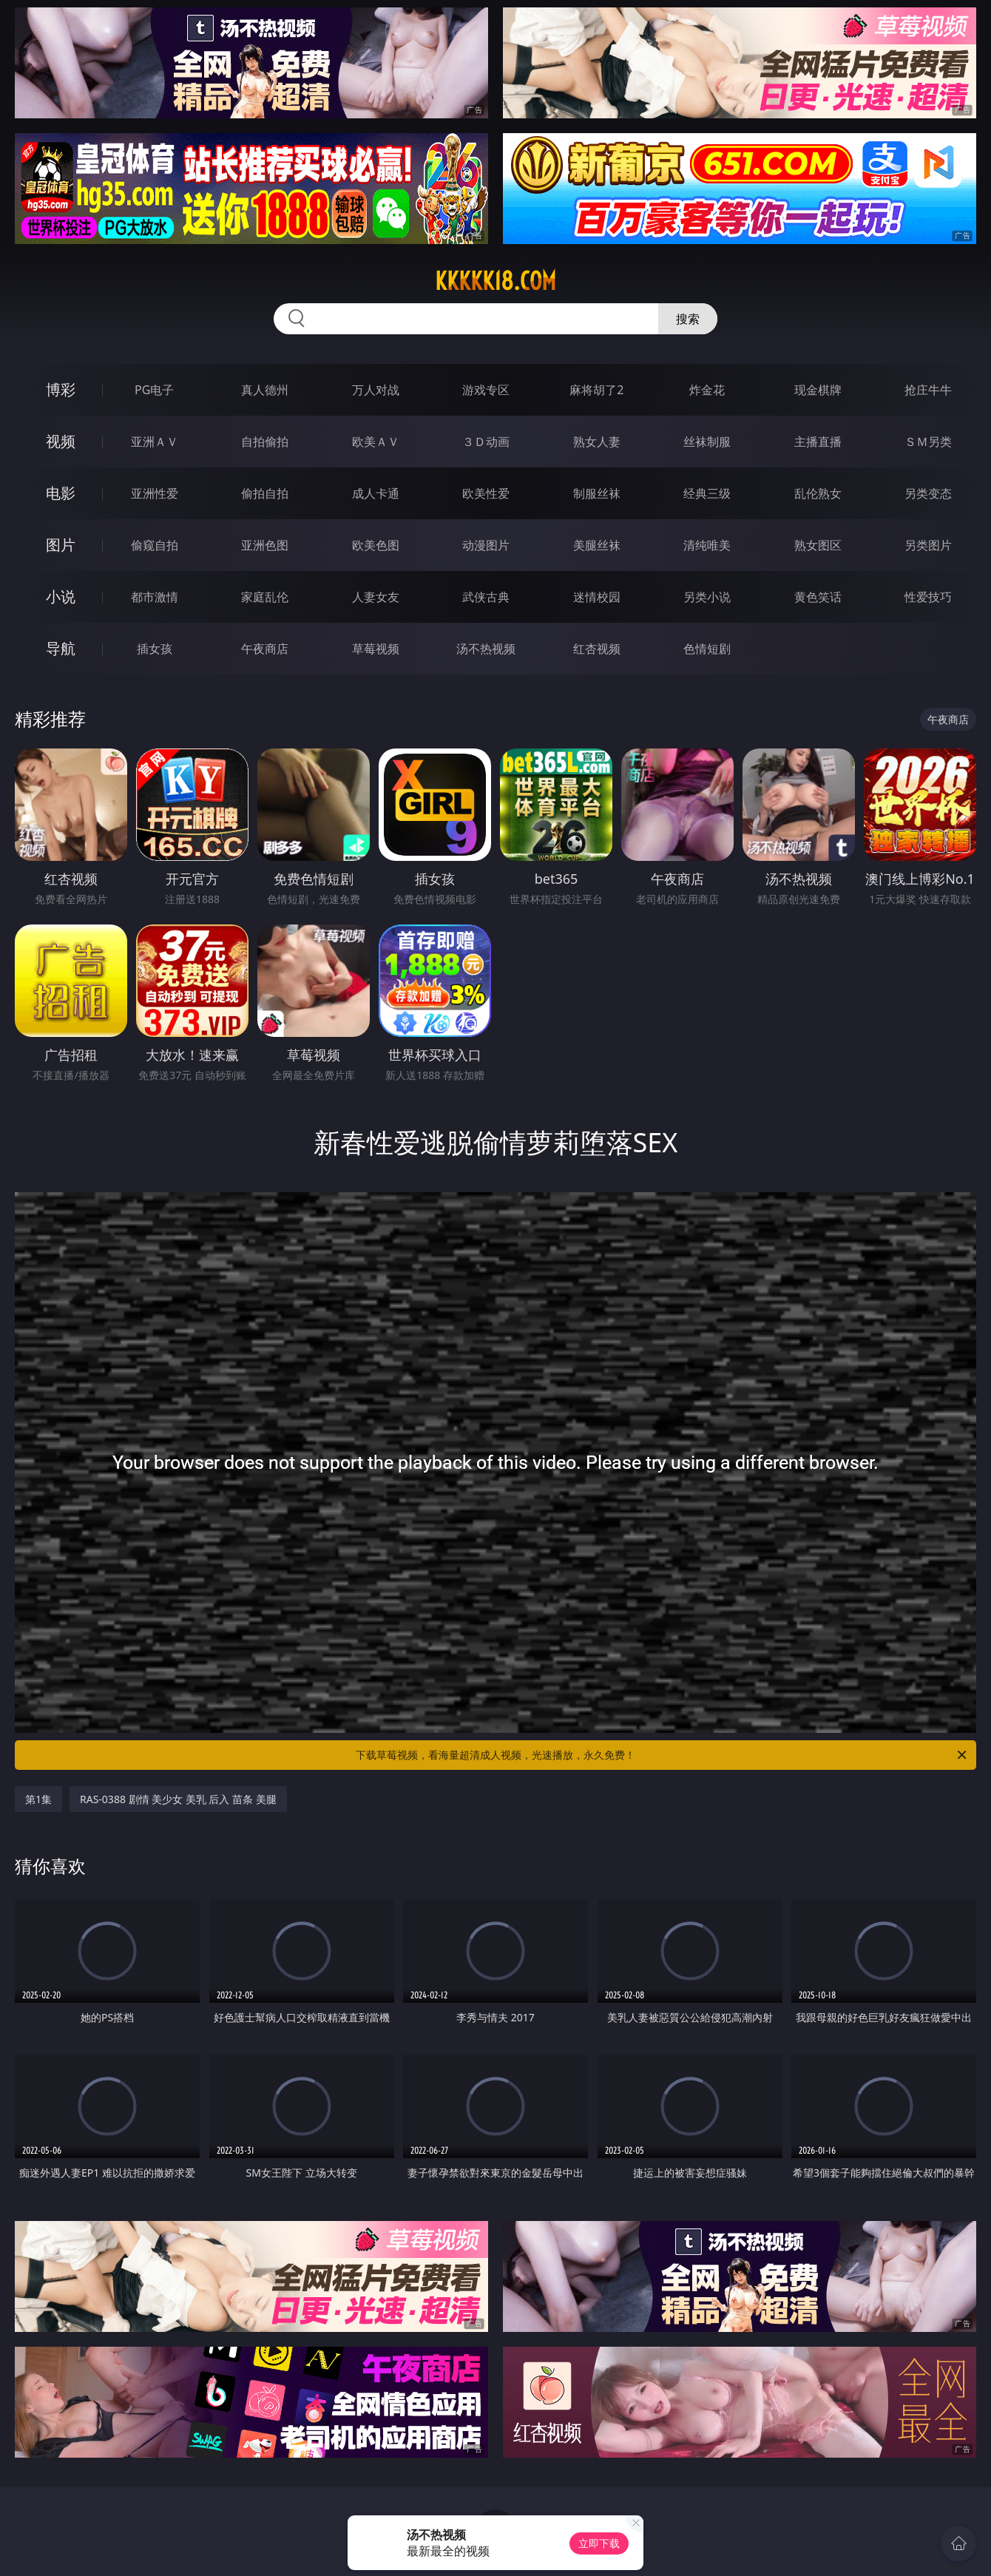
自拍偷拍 (264, 441)
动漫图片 (486, 545)
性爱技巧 (928, 597)
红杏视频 (596, 648)
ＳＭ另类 (928, 441)
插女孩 (154, 648)
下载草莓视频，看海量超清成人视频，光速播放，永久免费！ (662, 1755)
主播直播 (818, 441)
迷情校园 (596, 597)
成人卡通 (375, 493)
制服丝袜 (596, 493)
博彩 (60, 389)
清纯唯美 (707, 545)
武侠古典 (486, 597)
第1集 (38, 1799)
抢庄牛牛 (928, 390)
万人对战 (375, 390)
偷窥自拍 (154, 545)
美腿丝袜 (596, 545)
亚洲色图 (264, 545)
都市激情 (154, 597)
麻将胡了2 (596, 390)
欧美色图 (375, 545)
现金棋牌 (818, 390)
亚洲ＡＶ (154, 441)
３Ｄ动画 (486, 441)
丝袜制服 (707, 441)
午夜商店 (264, 648)
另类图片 (928, 545)
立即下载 (599, 2543)
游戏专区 (486, 390)
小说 (60, 596)
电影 (60, 493)
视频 (60, 441)
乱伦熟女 (818, 493)
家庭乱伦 (264, 597)
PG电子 (154, 390)
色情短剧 (707, 648)
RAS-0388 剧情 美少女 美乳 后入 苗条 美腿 (178, 1799)
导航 (60, 648)
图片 (60, 545)
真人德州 (264, 390)
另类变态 (928, 493)
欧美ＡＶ (375, 441)
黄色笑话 (818, 597)
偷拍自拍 (264, 493)
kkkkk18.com (495, 281)
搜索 (688, 319)
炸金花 (707, 390)
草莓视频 (375, 648)
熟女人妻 (596, 441)
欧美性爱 (486, 493)
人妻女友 (375, 597)
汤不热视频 (485, 648)
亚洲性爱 (154, 493)
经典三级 (707, 493)
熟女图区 (818, 545)
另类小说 (707, 597)
